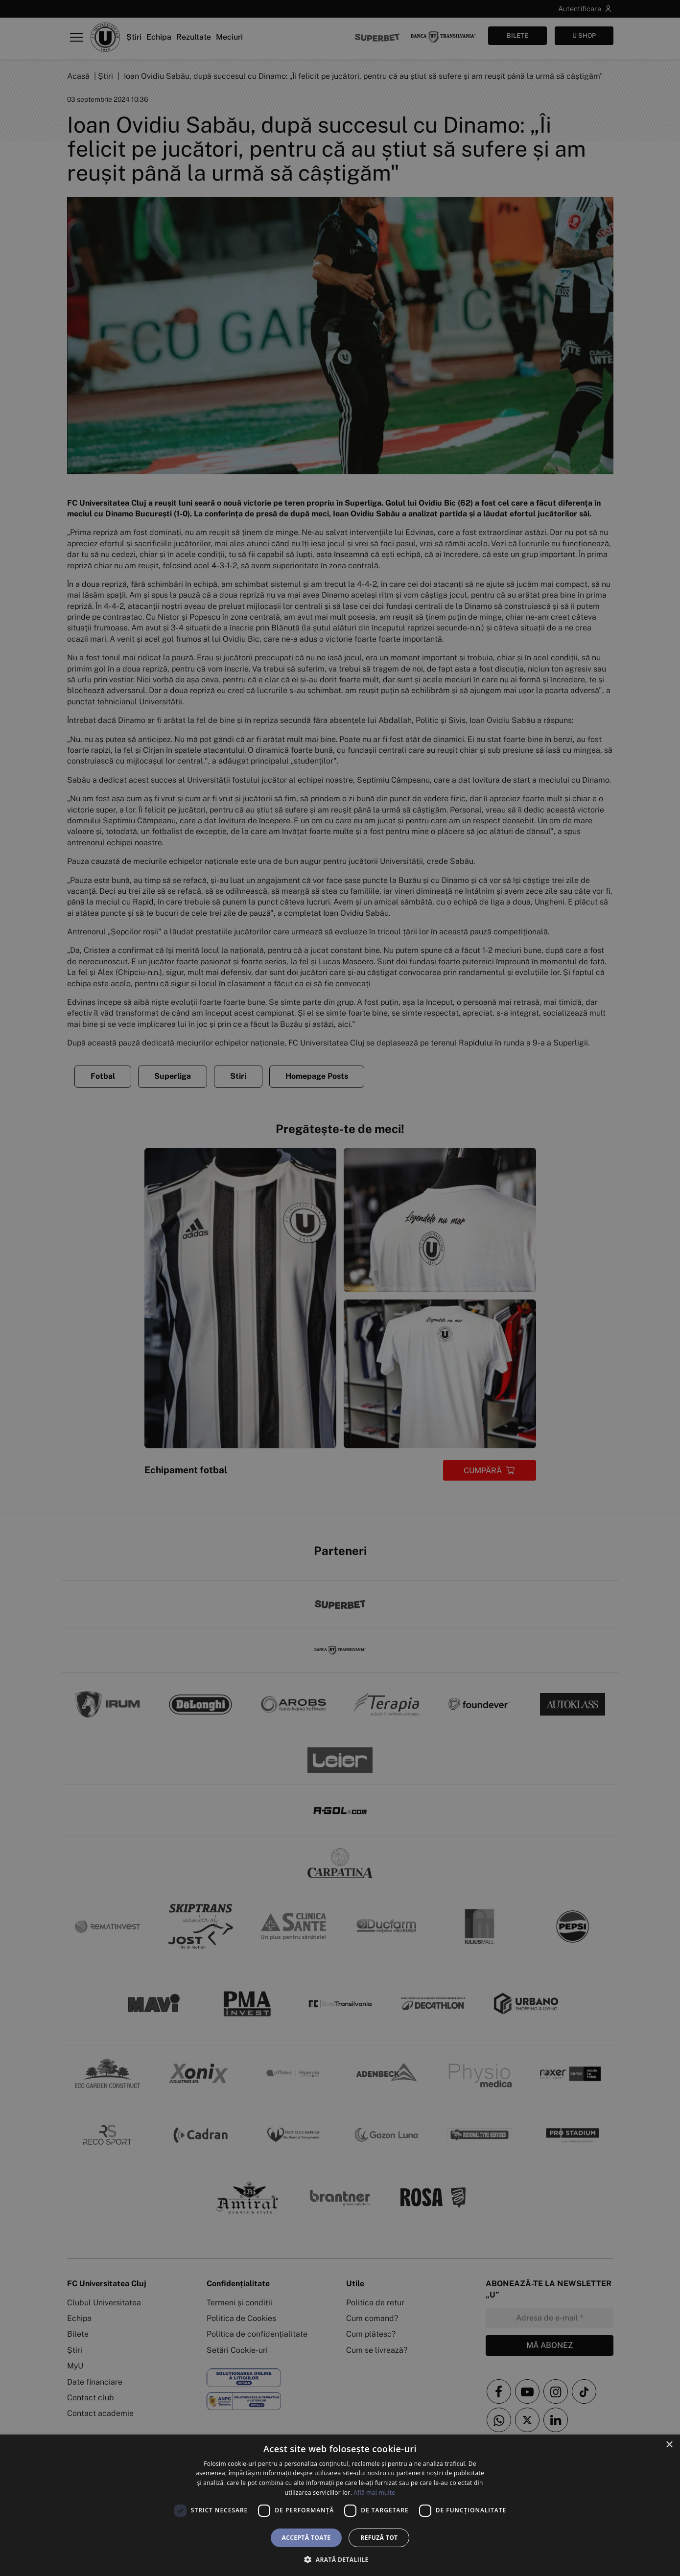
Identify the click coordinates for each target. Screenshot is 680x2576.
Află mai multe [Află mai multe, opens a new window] (374, 2492)
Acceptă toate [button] (306, 2537)
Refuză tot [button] (379, 2537)
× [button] (669, 2445)
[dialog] (340, 2505)
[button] (339, 2559)
